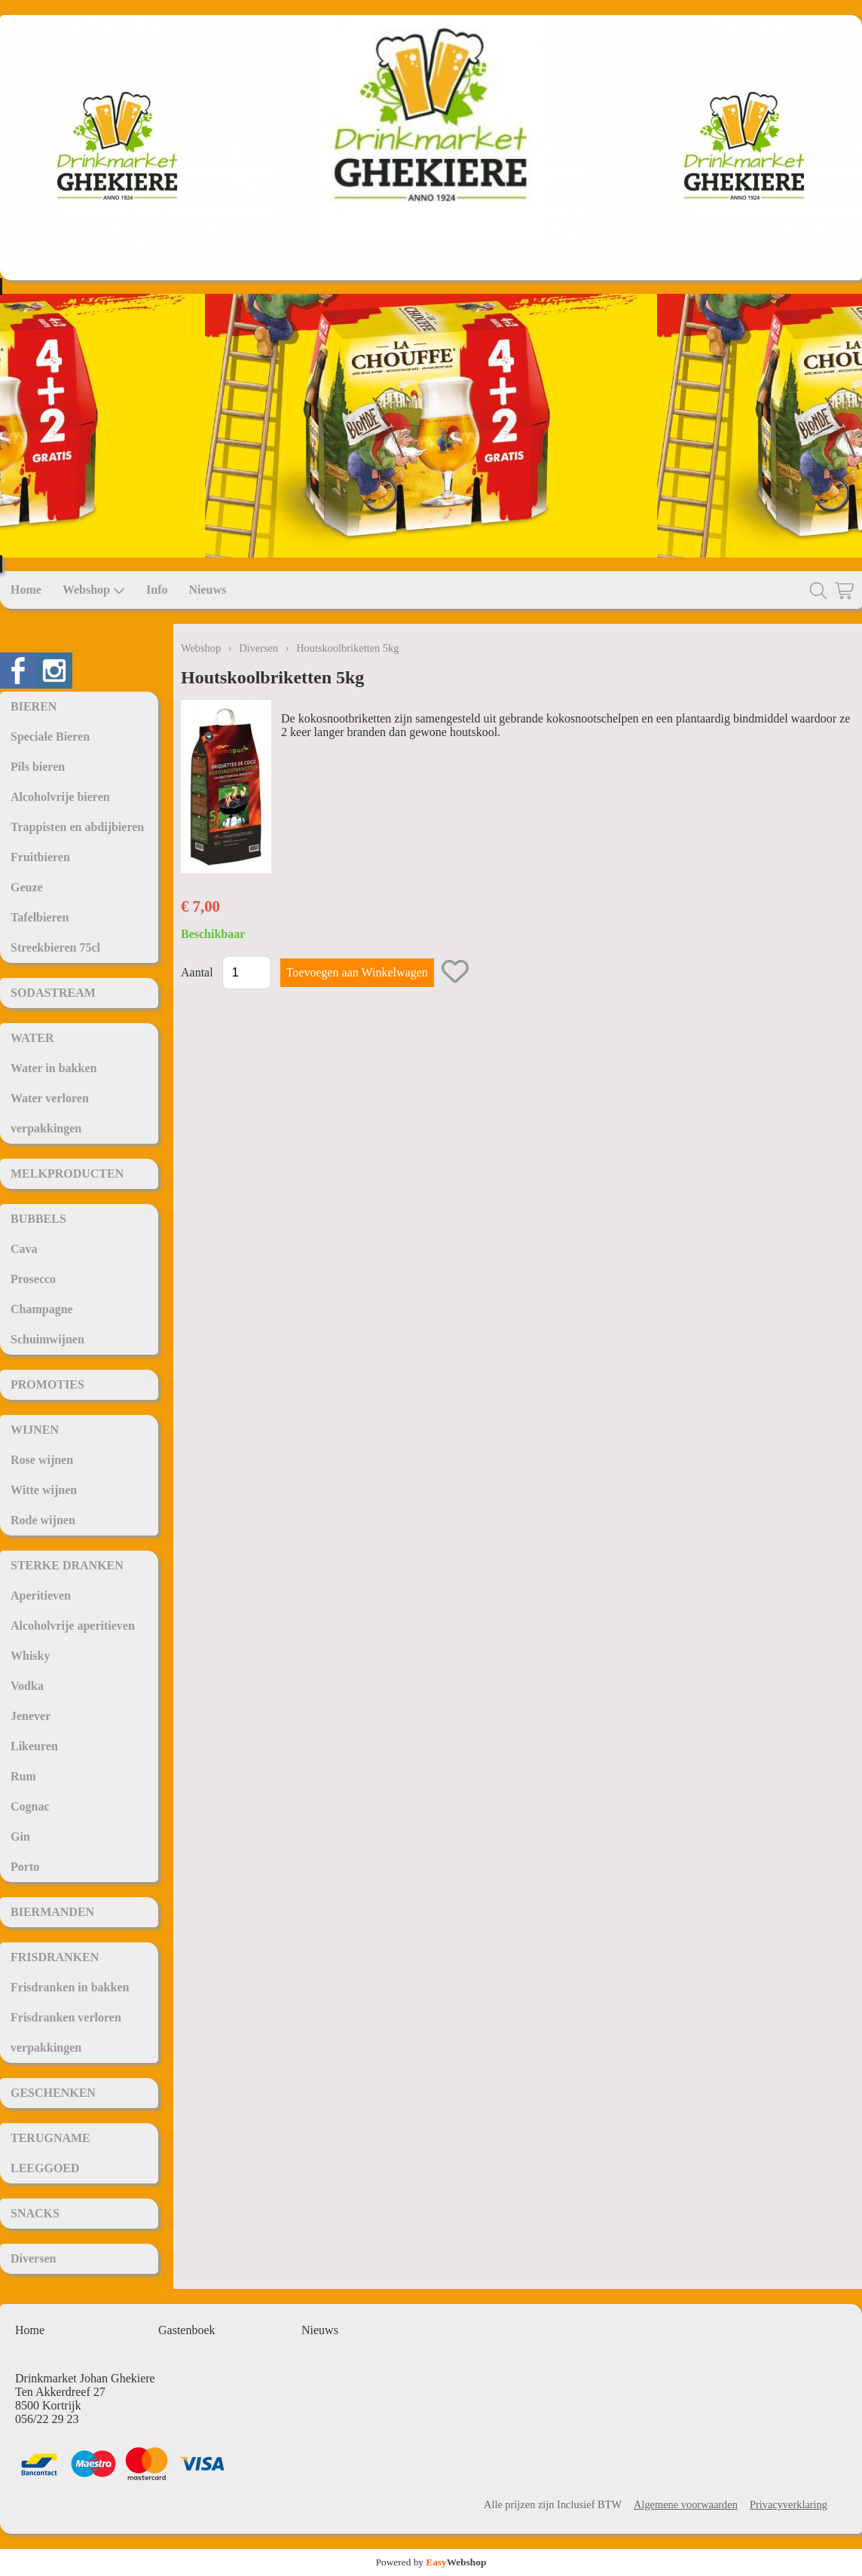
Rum (23, 1776)
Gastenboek (187, 2330)
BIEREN (34, 706)
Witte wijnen (44, 1490)
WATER (32, 1037)
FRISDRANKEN (55, 1957)
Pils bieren (38, 766)
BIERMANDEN (52, 1911)
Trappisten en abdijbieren (77, 826)
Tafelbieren (40, 917)
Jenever (30, 1716)
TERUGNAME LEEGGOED (50, 2152)
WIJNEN (35, 1429)
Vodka (27, 1685)
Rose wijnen (42, 1459)
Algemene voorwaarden (686, 2504)
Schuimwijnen (47, 1339)
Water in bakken (53, 1068)
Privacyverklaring (788, 2504)
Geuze (27, 887)
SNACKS (35, 2213)
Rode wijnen (43, 1520)
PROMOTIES (47, 1384)
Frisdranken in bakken (70, 1987)
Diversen (33, 2258)
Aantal (197, 972)
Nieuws (207, 589)
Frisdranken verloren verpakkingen (66, 2032)
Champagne (42, 1309)
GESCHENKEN (53, 2092)
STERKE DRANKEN (67, 1565)
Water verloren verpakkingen (50, 1113)
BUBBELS (38, 1218)
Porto (25, 1866)
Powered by (431, 2562)
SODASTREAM (53, 992)
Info (156, 589)
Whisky (30, 1655)
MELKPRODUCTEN (67, 1173)
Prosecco (33, 1279)
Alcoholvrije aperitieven (73, 1625)
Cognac (30, 1806)
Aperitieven (41, 1595)
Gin (20, 1836)
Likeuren (34, 1746)
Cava (24, 1248)
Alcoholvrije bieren (60, 796)
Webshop (94, 590)
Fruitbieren (40, 857)
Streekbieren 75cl (55, 947)
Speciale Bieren (50, 736)
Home (26, 589)
